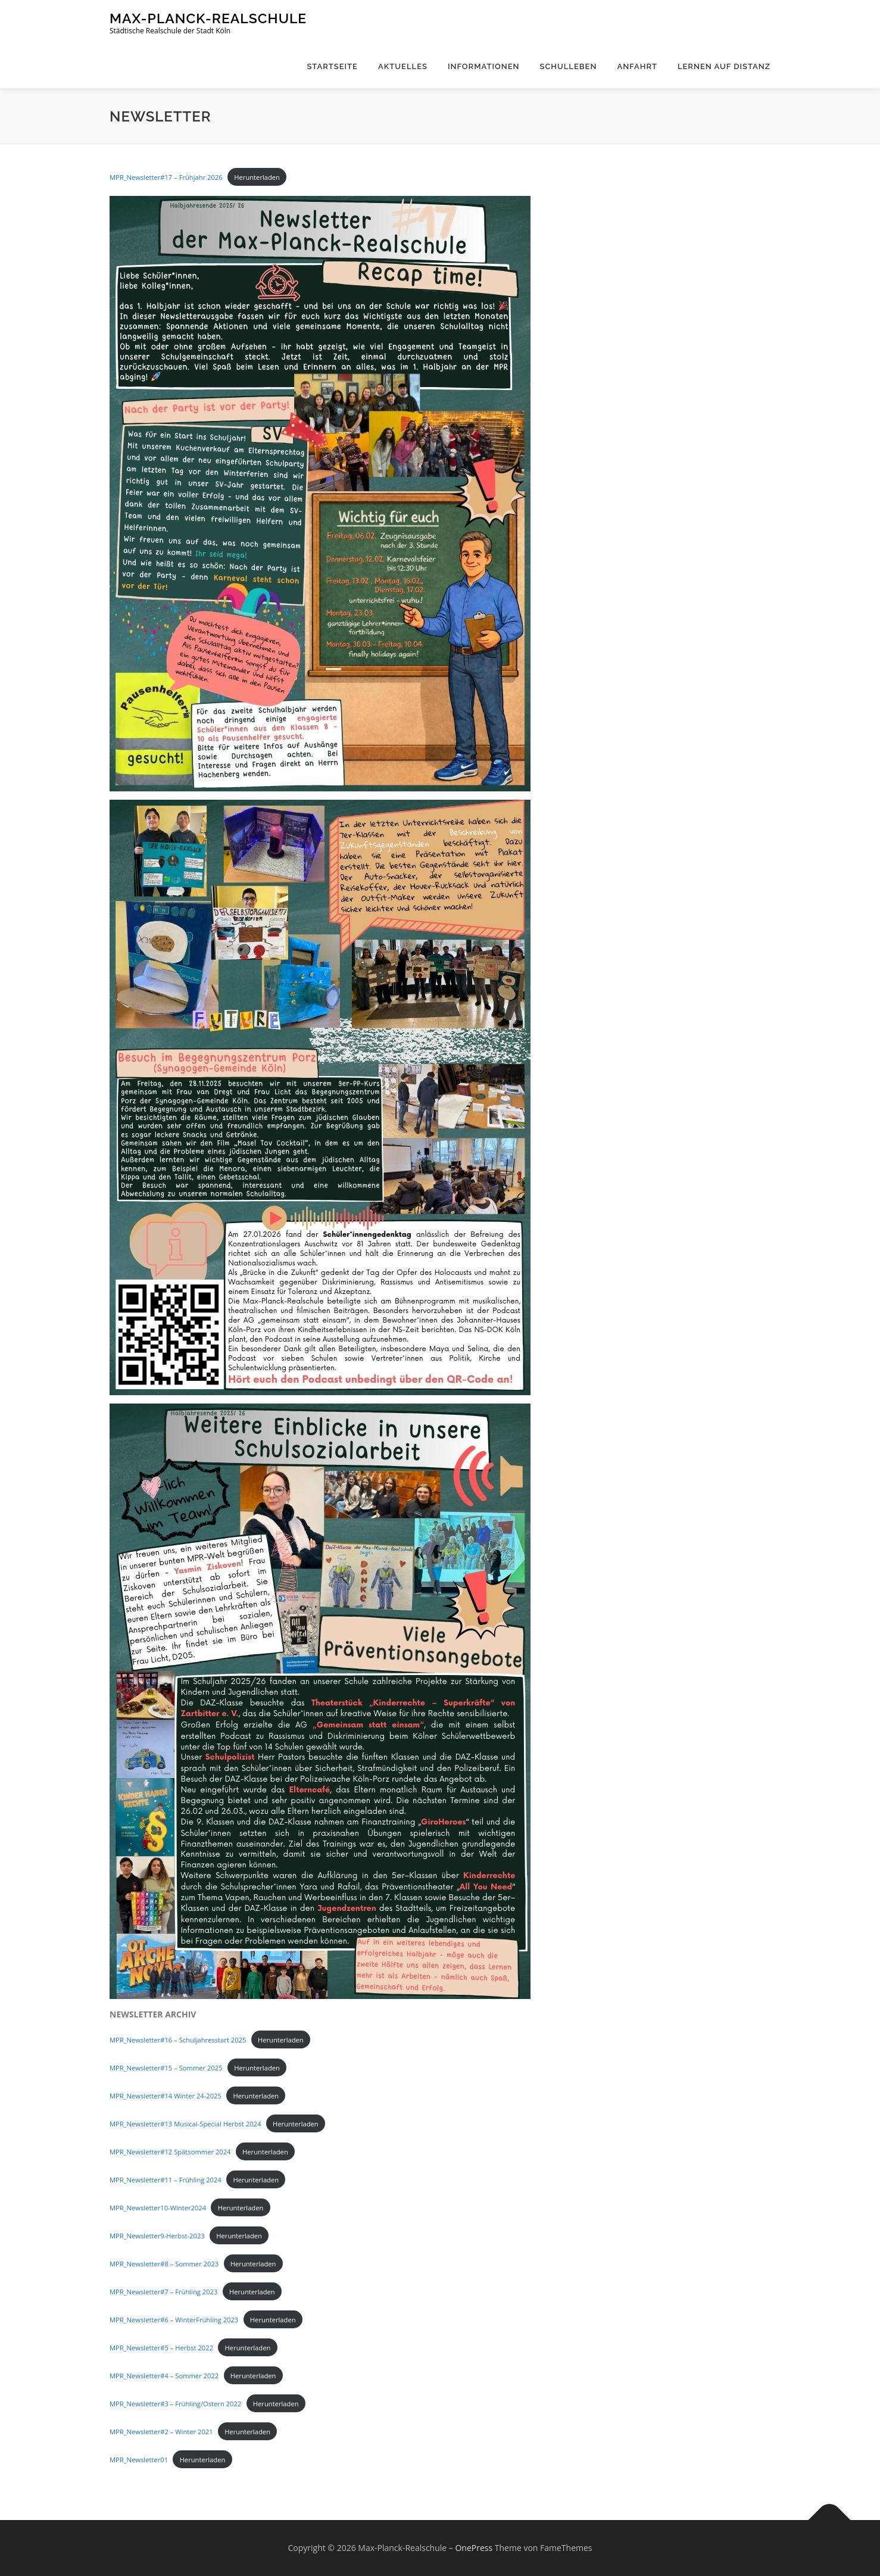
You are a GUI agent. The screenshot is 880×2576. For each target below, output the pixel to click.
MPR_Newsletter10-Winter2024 (158, 2207)
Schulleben (568, 66)
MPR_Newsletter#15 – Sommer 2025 (166, 2067)
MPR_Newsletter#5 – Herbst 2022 (161, 2347)
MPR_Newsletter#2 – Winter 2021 (161, 2431)
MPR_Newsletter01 (139, 2459)
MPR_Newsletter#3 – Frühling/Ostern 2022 (175, 2403)
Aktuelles (402, 66)
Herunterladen (257, 177)
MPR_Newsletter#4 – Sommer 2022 (164, 2375)
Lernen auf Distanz (724, 66)
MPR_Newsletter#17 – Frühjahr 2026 (166, 177)
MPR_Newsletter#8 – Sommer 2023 (164, 2263)
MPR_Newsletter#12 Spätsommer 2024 (170, 2151)
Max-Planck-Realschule (208, 18)
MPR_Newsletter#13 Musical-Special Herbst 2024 (185, 2123)
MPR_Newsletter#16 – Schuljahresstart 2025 (178, 2039)
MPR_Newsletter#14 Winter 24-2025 (165, 2095)
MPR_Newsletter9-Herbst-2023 (157, 2235)
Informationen (484, 66)
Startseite (332, 66)
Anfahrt (637, 66)
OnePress (473, 2547)
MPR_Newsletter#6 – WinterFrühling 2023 (174, 2319)
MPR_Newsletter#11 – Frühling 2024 (165, 2179)
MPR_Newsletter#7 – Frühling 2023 (163, 2291)
